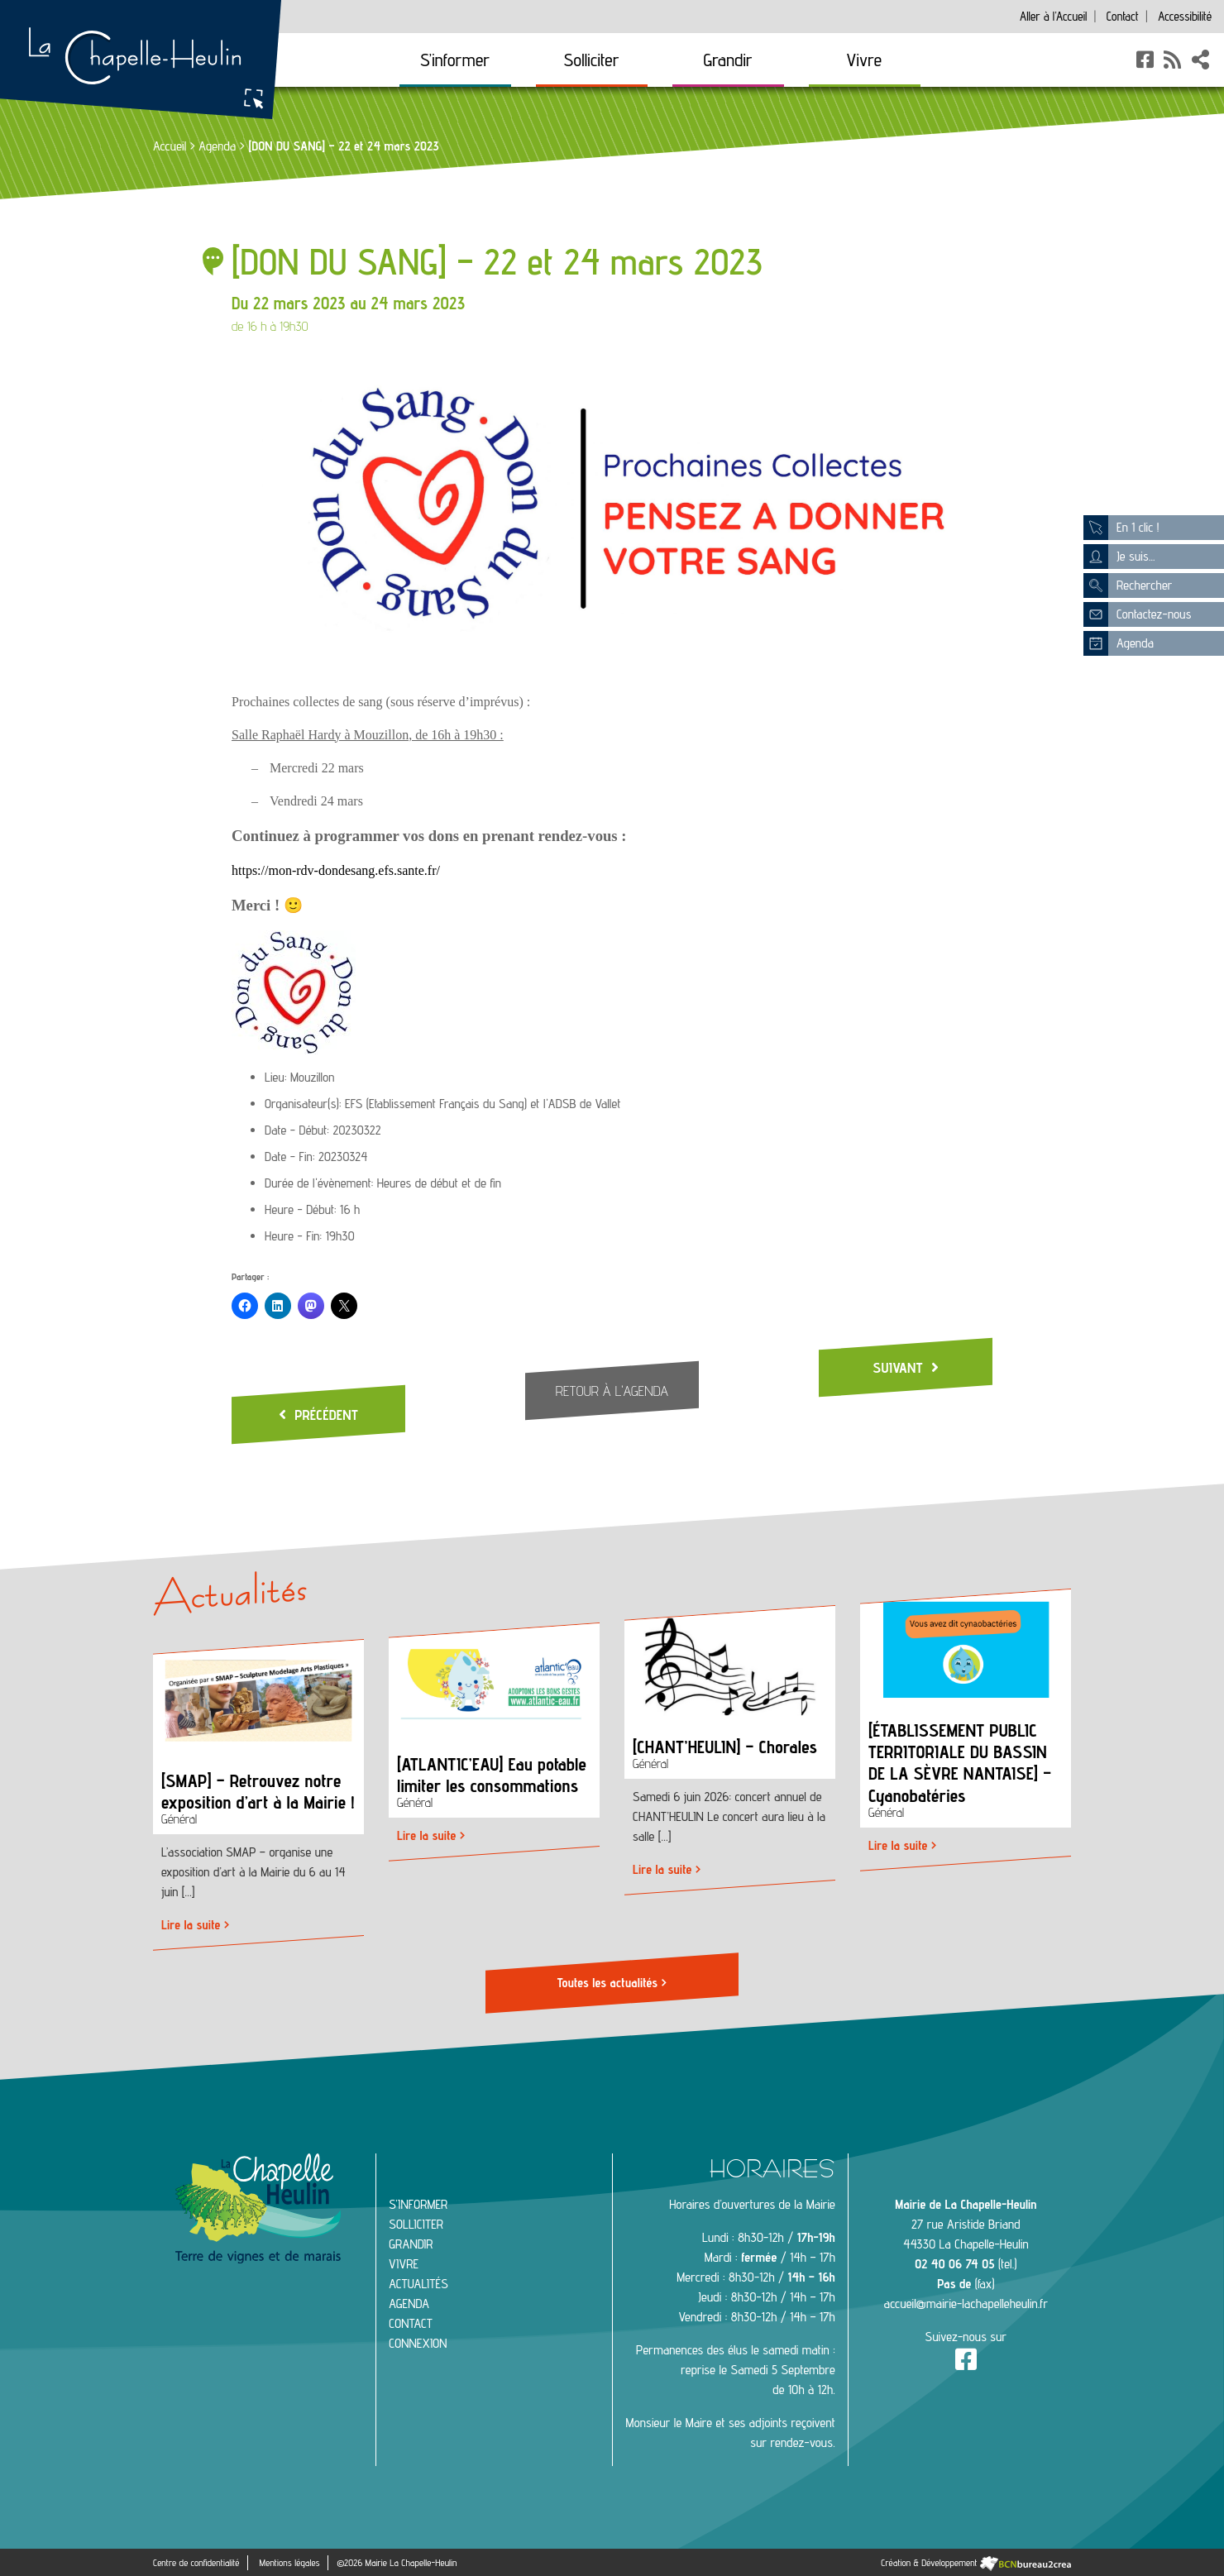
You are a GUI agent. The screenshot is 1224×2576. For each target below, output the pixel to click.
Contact (1122, 16)
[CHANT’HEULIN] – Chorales (725, 1746)
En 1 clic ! (1121, 527)
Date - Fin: (290, 1156)
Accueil (1053, 16)
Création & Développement (976, 2560)
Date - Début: (297, 1130)
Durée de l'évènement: (319, 1183)
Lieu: (276, 1077)
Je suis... (1119, 556)
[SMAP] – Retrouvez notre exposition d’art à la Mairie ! (258, 1791)
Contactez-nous (1137, 614)
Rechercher (1127, 585)
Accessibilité (1185, 16)
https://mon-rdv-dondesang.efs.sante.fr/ (336, 870)
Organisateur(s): (303, 1103)
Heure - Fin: (293, 1236)
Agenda (217, 146)
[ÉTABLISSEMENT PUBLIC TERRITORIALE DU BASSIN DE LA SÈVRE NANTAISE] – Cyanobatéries (959, 1762)
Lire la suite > (195, 1925)
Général (179, 1820)
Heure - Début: (301, 1209)
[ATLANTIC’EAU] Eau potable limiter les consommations (491, 1773)
